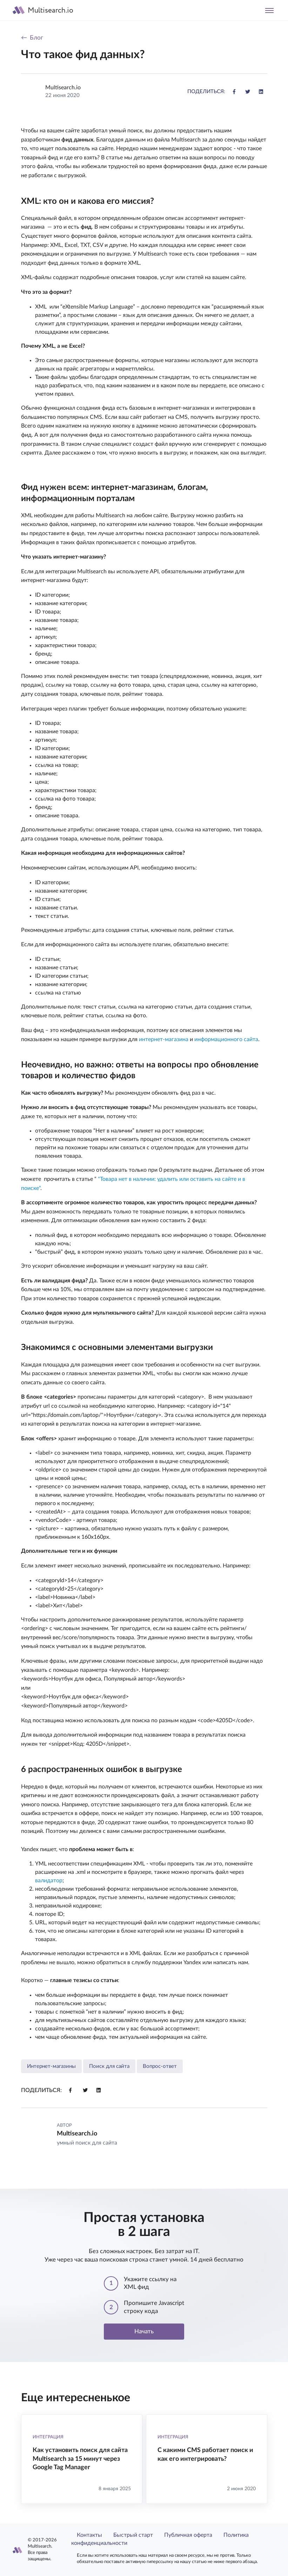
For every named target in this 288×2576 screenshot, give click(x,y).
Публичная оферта (188, 2535)
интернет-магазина (163, 1039)
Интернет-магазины (51, 2066)
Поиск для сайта (109, 2066)
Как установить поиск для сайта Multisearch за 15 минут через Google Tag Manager (80, 2459)
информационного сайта (226, 1039)
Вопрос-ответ (160, 2066)
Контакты (89, 2535)
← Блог (32, 38)
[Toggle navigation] (269, 10)
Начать (144, 2331)
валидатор (48, 1880)
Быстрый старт (133, 2535)
